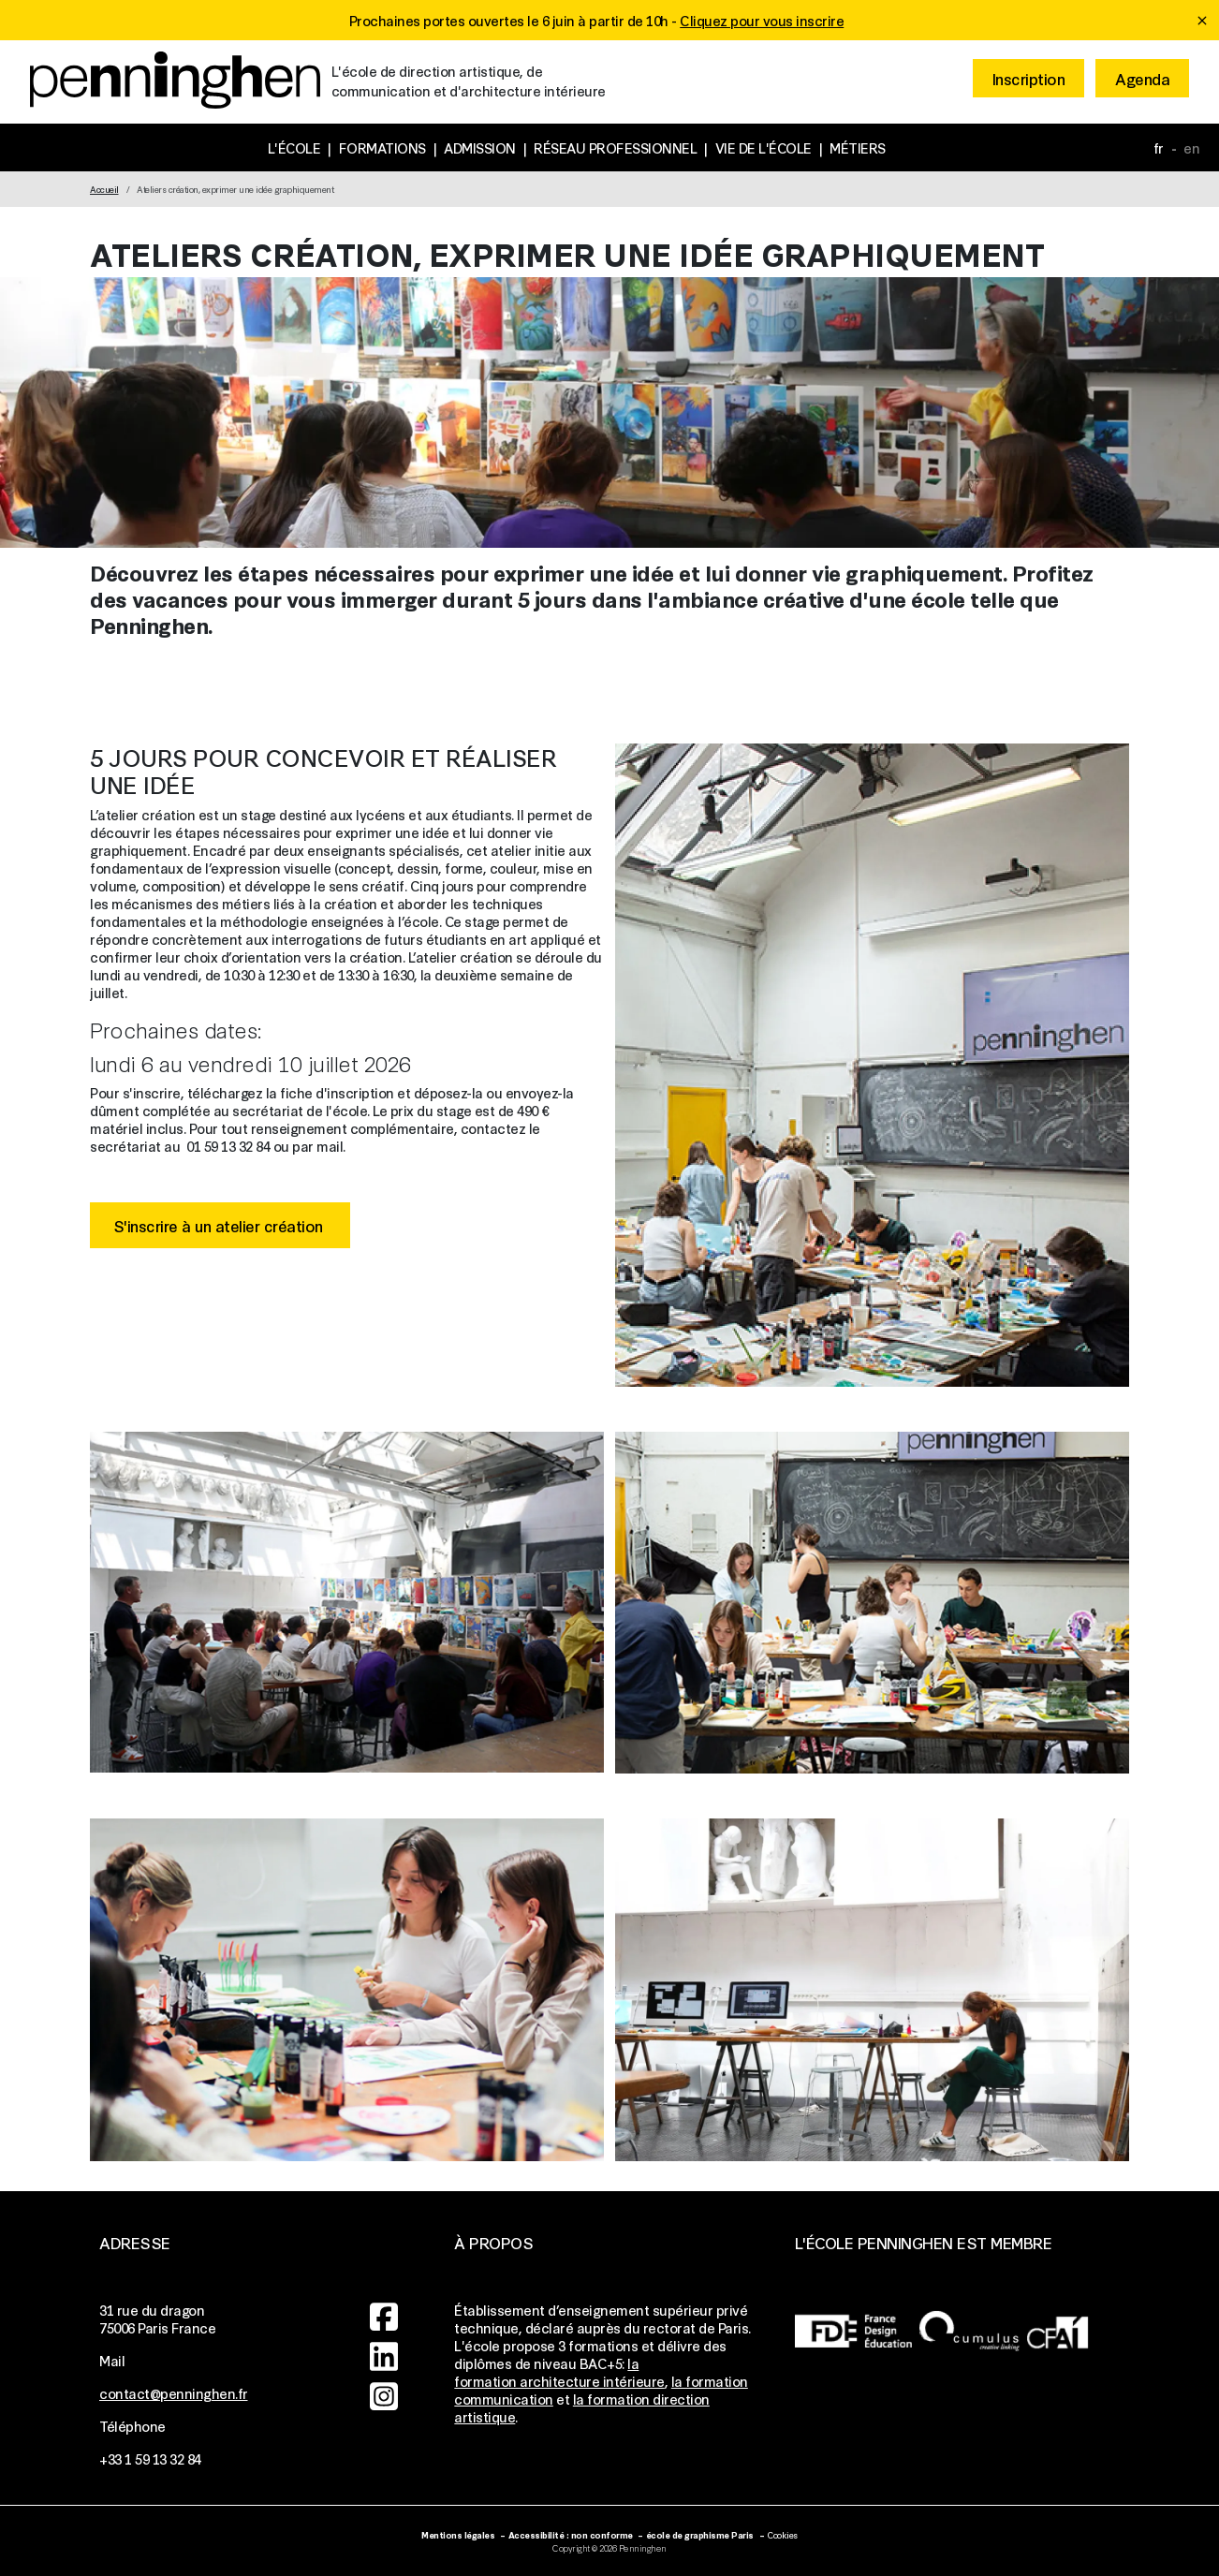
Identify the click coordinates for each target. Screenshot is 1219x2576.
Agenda (1142, 78)
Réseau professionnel (615, 147)
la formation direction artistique (582, 2407)
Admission (480, 147)
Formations (382, 147)
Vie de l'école (763, 147)
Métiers (858, 147)
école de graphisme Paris (700, 2534)
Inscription (1028, 78)
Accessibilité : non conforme (570, 2534)
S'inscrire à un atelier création (220, 1225)
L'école (294, 147)
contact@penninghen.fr (173, 2393)
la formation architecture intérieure (559, 2372)
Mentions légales (457, 2534)
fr (1158, 147)
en (1191, 147)
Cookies (782, 2534)
